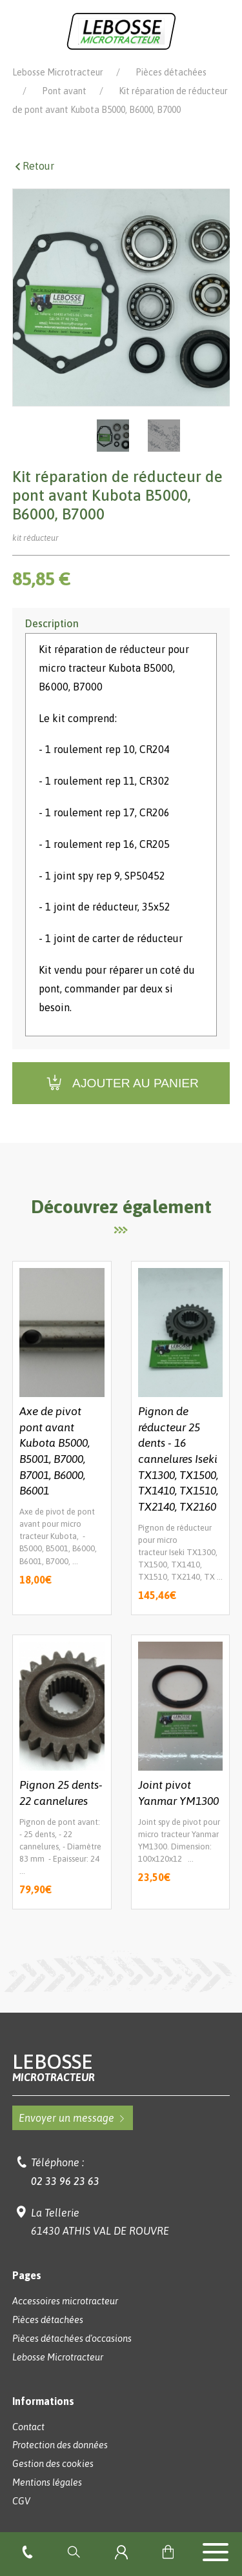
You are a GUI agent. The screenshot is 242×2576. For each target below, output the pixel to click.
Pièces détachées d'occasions (72, 2338)
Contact (28, 2427)
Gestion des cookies (53, 2464)
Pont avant (64, 91)
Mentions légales (47, 2482)
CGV (21, 2501)
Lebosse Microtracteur (57, 72)
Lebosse (121, 2067)
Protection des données (60, 2445)
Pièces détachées (171, 72)
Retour (33, 166)
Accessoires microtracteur (65, 2301)
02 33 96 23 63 (65, 2181)
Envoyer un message (72, 2118)
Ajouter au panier (121, 1083)
